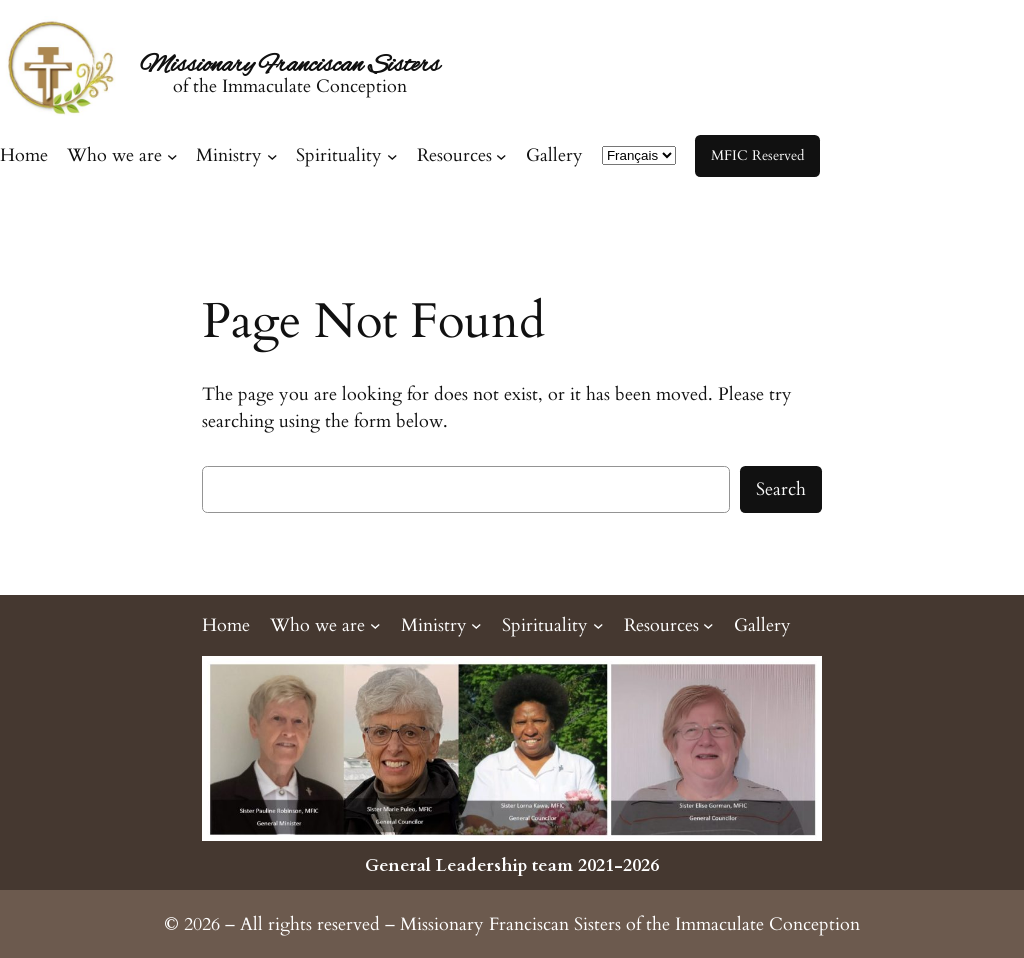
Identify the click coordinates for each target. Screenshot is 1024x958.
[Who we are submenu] (122, 155)
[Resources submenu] (462, 155)
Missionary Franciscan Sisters (290, 65)
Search (781, 489)
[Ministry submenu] (236, 155)
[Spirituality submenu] (346, 155)
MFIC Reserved (757, 155)
